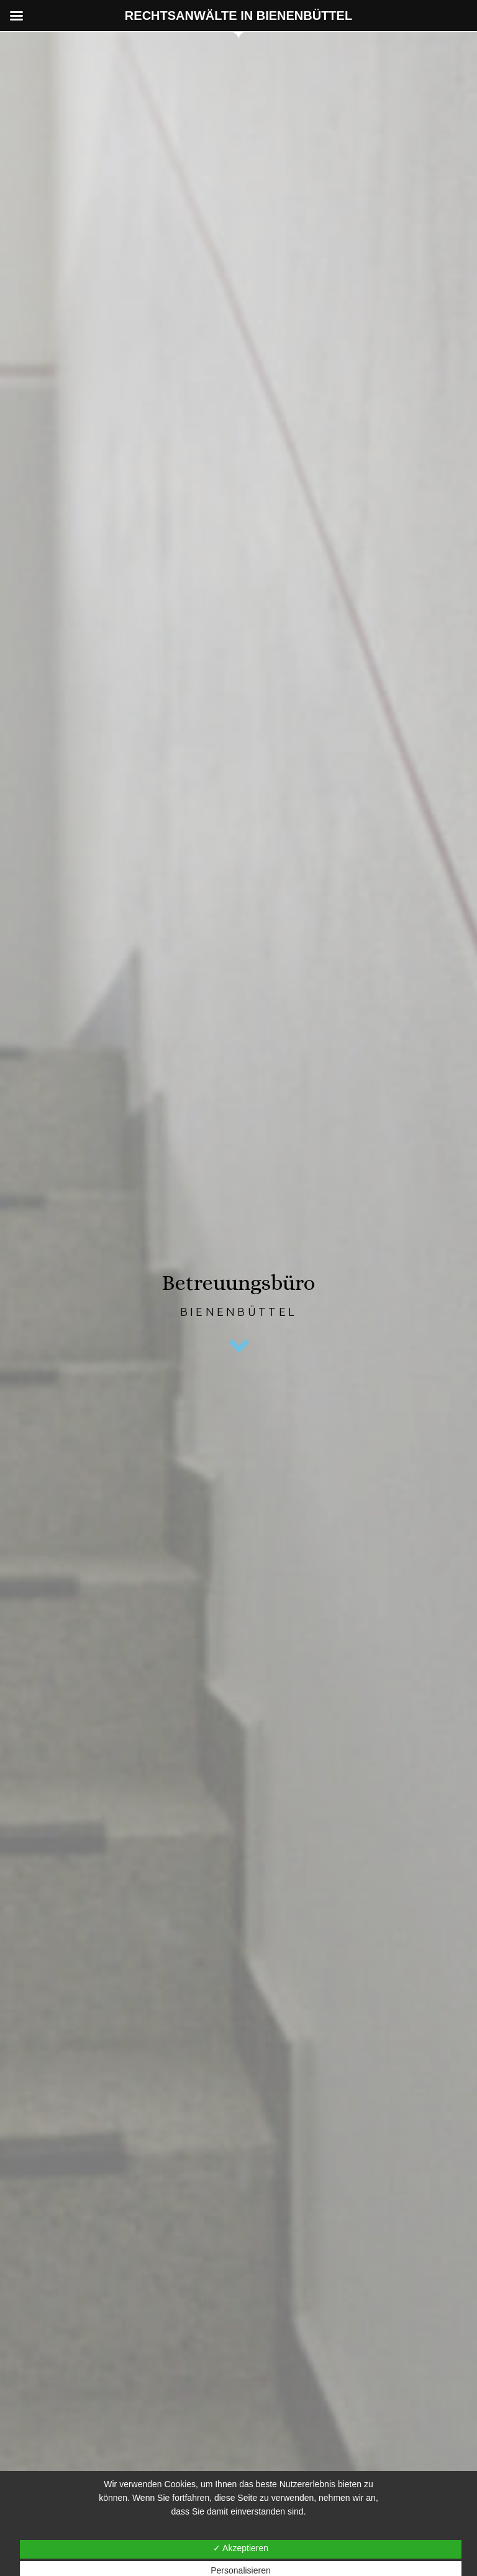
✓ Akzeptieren (240, 2548)
